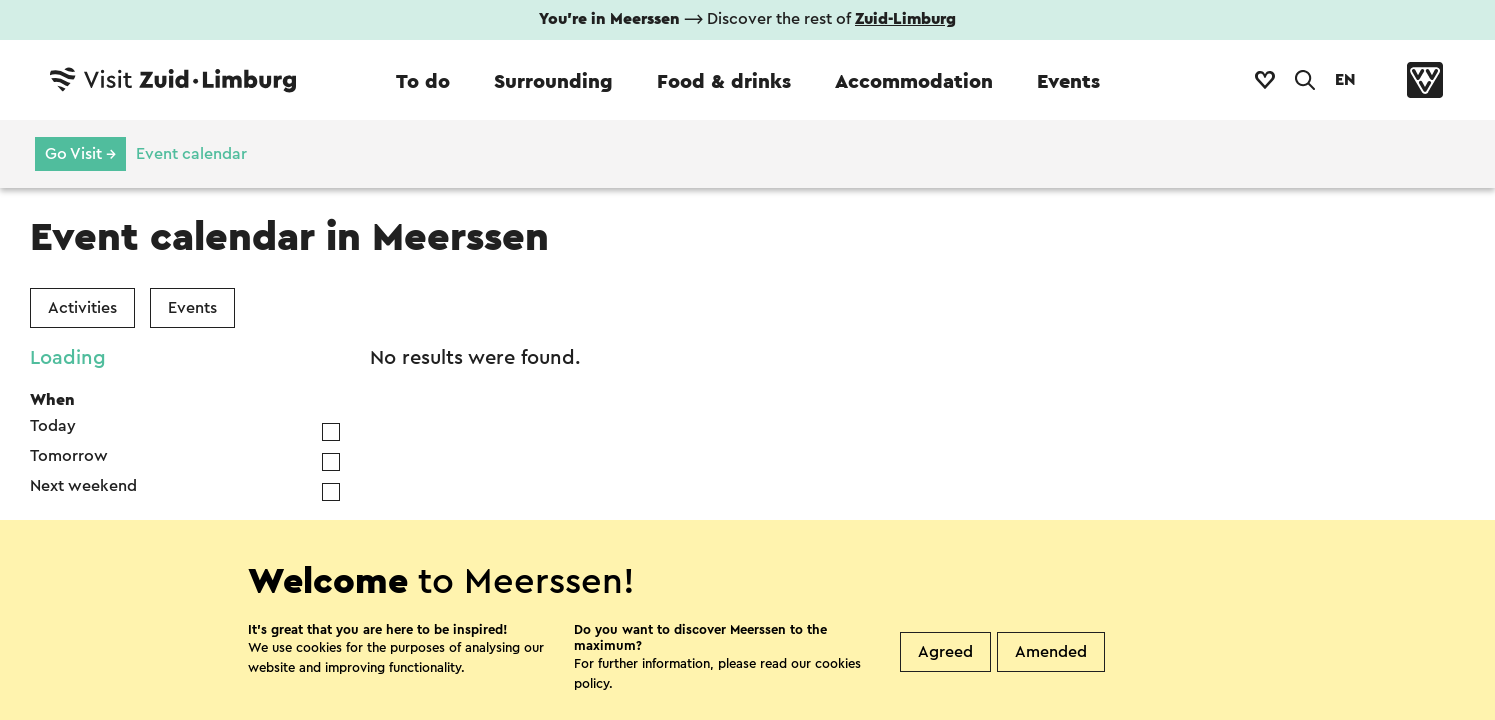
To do (423, 82)
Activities (82, 308)
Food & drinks (724, 82)
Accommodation (914, 82)
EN (1345, 80)
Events (1068, 82)
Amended (1051, 652)
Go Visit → (80, 154)
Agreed (945, 652)
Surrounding (553, 82)
